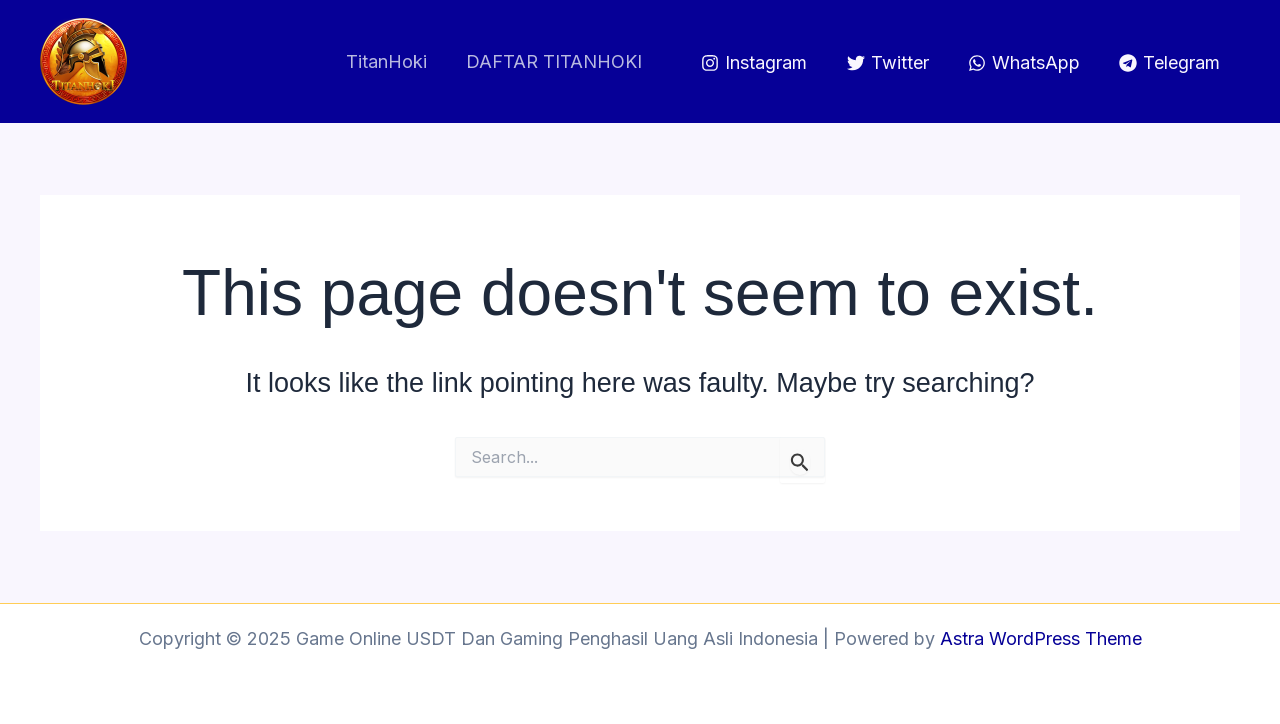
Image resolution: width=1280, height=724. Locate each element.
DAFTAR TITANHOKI (556, 61)
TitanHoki (391, 61)
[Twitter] (887, 63)
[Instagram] (754, 63)
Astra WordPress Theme (1041, 638)
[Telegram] (1169, 63)
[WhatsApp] (1024, 63)
